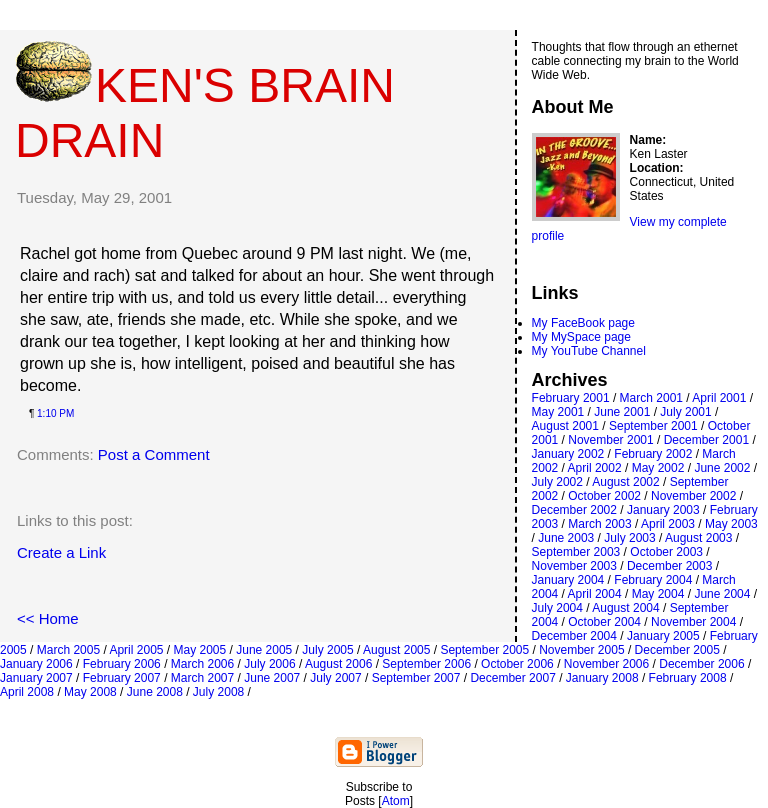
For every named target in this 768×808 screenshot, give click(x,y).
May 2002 (658, 468)
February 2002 (653, 454)
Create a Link (61, 552)
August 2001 (565, 426)
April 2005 (136, 650)
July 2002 (557, 482)
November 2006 (606, 664)
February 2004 (653, 580)
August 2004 (625, 608)
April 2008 (27, 692)
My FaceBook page (583, 323)
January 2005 (663, 636)
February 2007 (122, 678)
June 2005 (264, 650)
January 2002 (568, 454)
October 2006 (517, 664)
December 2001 (706, 440)
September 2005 (484, 650)
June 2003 (566, 538)
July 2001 (685, 412)
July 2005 (327, 650)
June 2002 (722, 468)
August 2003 (698, 538)
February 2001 (571, 398)
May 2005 (200, 650)
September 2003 (576, 552)
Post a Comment (154, 454)
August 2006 (338, 664)
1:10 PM (55, 413)
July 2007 (335, 678)
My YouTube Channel (589, 351)
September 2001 (653, 426)
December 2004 (574, 636)
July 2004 (557, 608)
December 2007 (512, 678)
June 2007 (272, 678)
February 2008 (688, 678)
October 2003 (666, 552)
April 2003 (668, 524)
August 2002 (625, 482)
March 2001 (651, 398)
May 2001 (558, 412)
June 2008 (155, 692)
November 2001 (610, 440)
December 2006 (701, 664)
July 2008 (218, 692)
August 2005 (396, 650)
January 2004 (568, 580)
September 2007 (416, 678)
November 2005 (581, 650)
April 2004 (595, 594)
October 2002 (604, 496)
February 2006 (122, 664)
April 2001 (719, 398)
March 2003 (599, 524)
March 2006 (202, 664)
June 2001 (622, 412)
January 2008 (602, 678)
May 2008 (90, 692)
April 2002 (595, 468)
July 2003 (629, 538)
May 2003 (731, 524)
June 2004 (722, 594)
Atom (396, 801)
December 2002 (574, 510)
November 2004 (693, 622)
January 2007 (36, 678)
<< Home (48, 618)
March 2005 (68, 650)
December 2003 (669, 566)
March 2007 (202, 678)
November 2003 (574, 566)
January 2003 (663, 510)
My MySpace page (581, 337)
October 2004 (604, 622)
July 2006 (269, 664)
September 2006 (426, 664)
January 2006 (36, 664)
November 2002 (693, 496)
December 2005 (677, 650)
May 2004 (658, 594)
